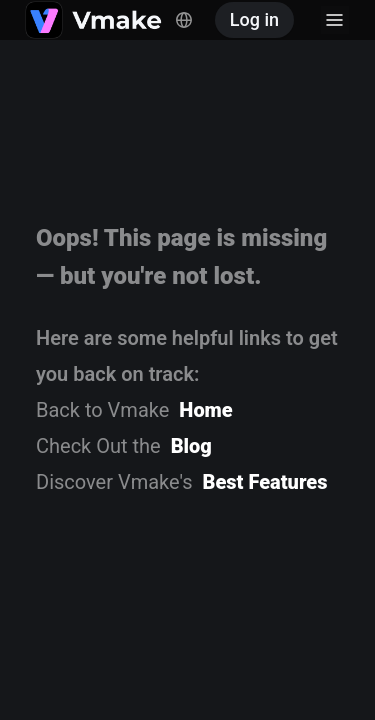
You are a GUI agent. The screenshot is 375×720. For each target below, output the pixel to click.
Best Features (265, 482)
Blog (191, 446)
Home (205, 410)
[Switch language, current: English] (184, 20)
